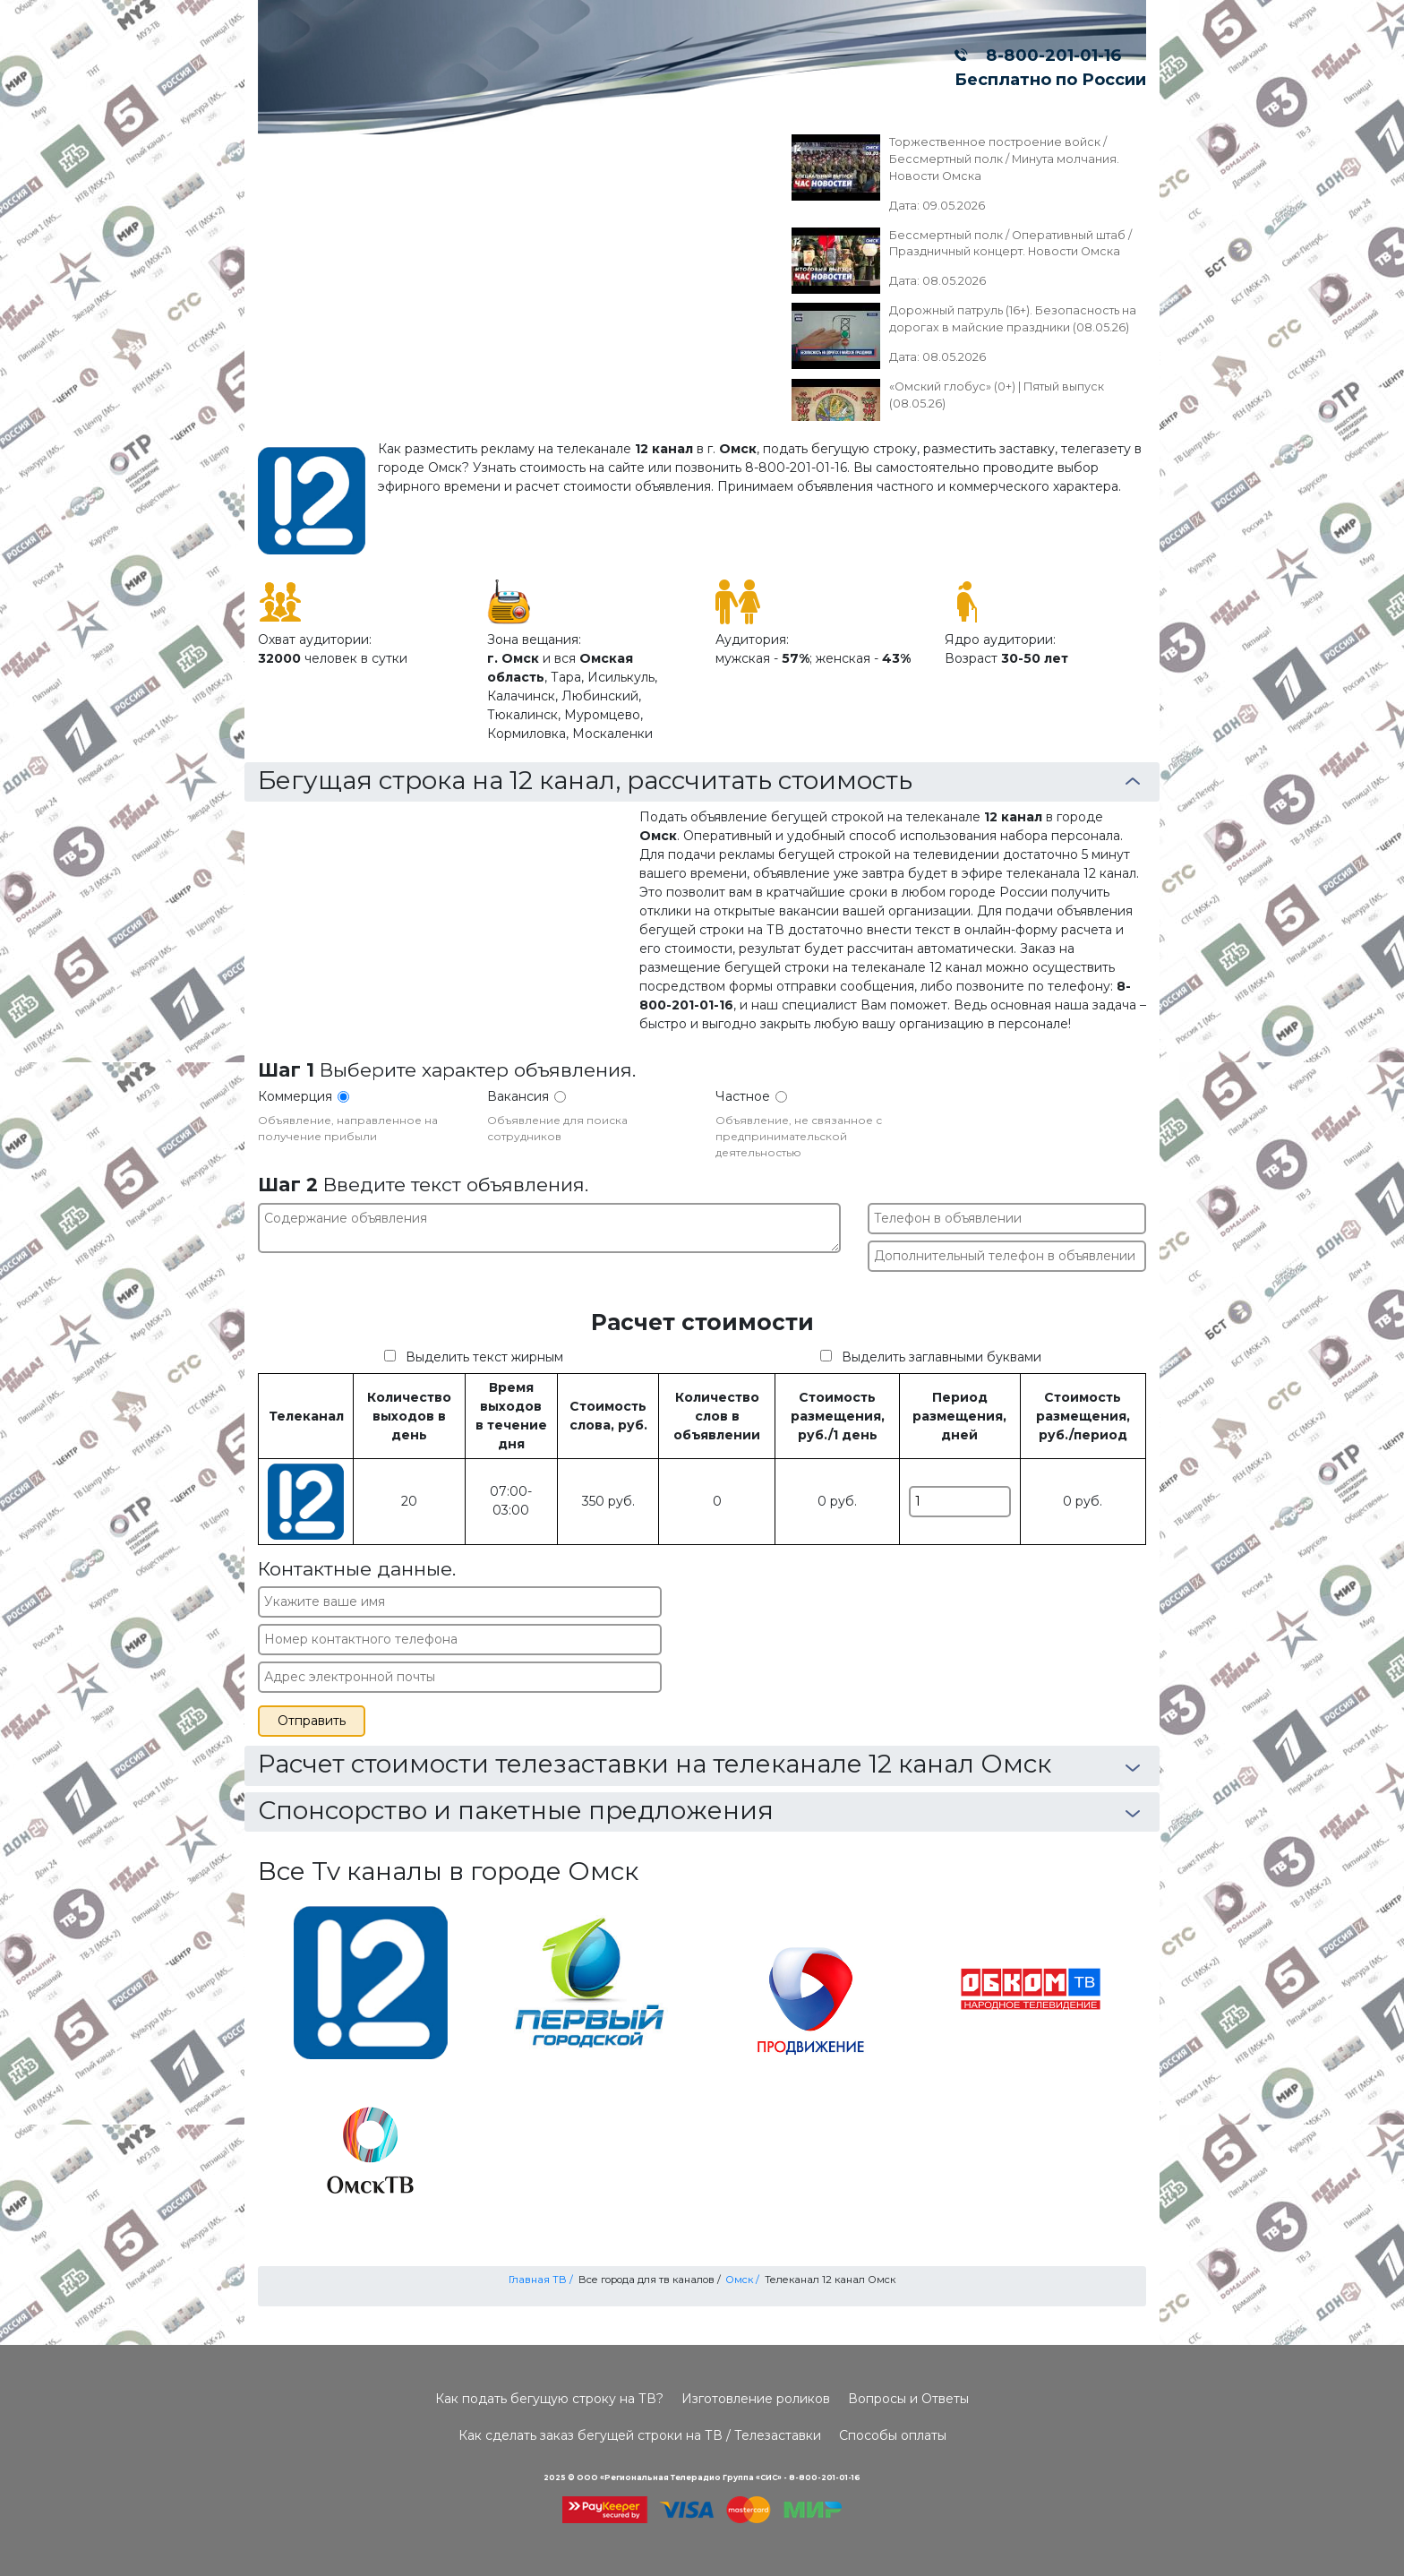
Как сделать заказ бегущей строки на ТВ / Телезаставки (639, 2435)
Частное (742, 1096)
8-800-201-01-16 (1049, 55)
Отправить (312, 1721)
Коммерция (295, 1096)
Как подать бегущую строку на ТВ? (549, 2399)
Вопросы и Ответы (908, 2399)
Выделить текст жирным (484, 1357)
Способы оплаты (892, 2435)
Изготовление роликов (755, 2399)
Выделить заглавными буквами (941, 1357)
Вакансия (518, 1096)
